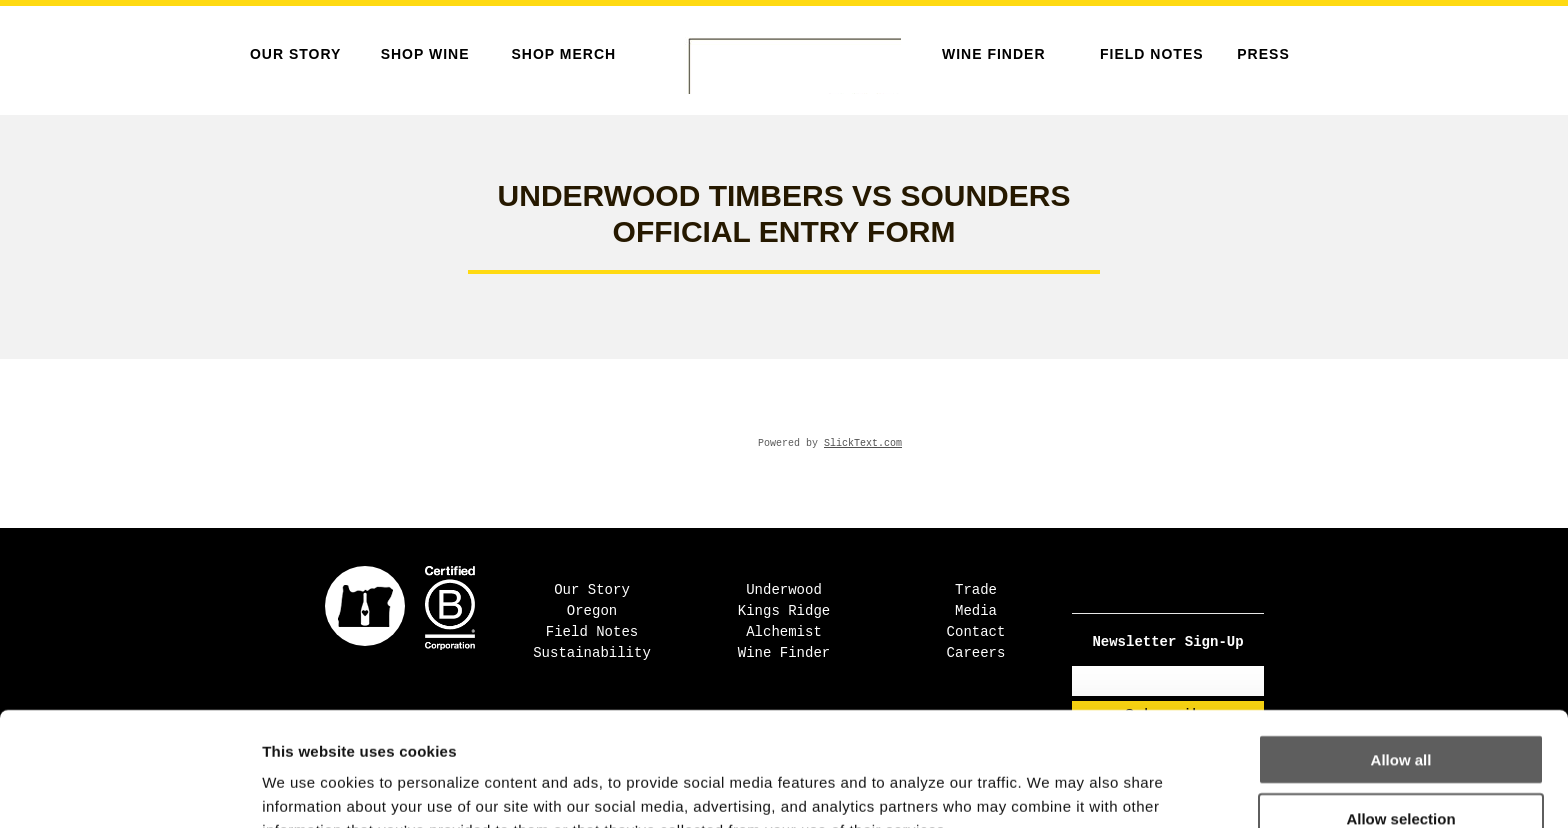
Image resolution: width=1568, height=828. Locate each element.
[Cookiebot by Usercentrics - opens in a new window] (129, 789)
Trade (976, 590)
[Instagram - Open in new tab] (1161, 590)
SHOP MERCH (563, 54)
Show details (1049, 788)
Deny (1401, 769)
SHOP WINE (425, 54)
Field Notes (1152, 54)
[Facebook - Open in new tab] (1148, 590)
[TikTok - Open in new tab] (1174, 590)
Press (1263, 54)
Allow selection (1400, 711)
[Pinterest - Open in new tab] (1187, 590)
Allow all (1401, 652)
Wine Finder (994, 54)
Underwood (784, 590)
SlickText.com (863, 443)
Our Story (295, 54)
